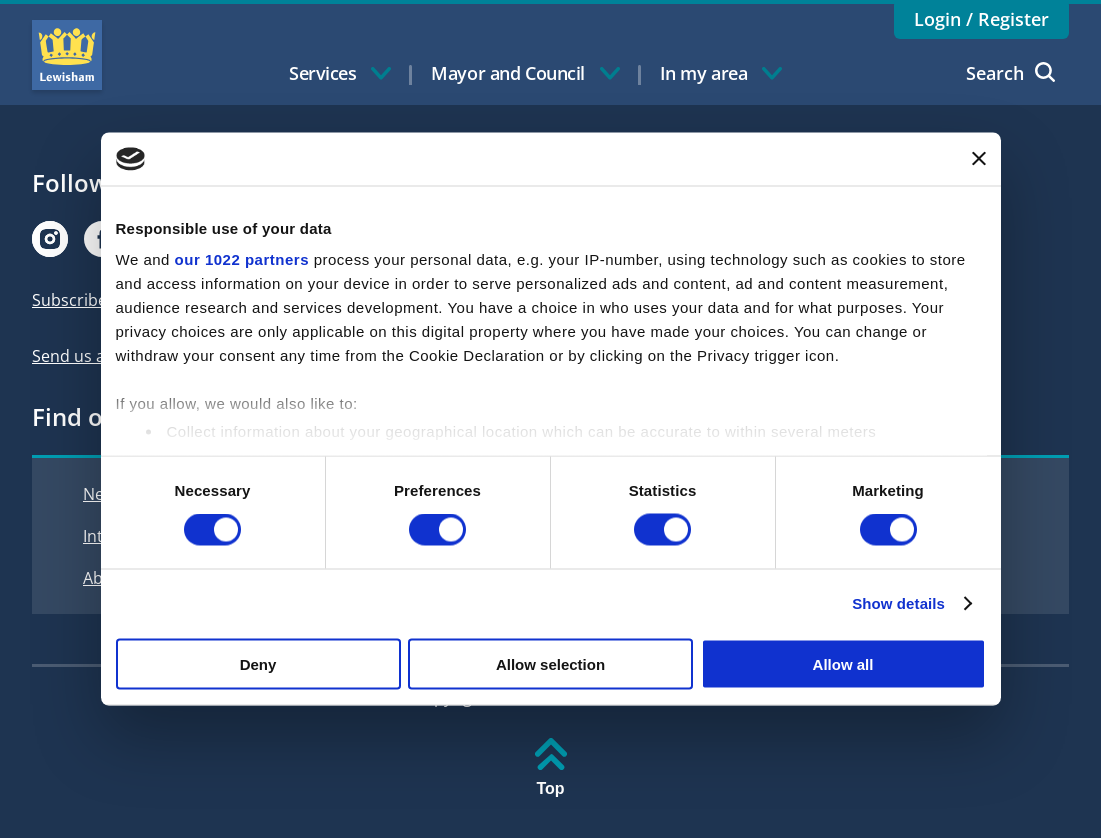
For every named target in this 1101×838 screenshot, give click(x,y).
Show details (898, 603)
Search (1010, 73)
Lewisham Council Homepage (67, 55)
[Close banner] (979, 159)
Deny (258, 663)
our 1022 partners (242, 259)
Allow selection (550, 663)
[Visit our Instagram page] (50, 239)
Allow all (843, 663)
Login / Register (981, 19)
